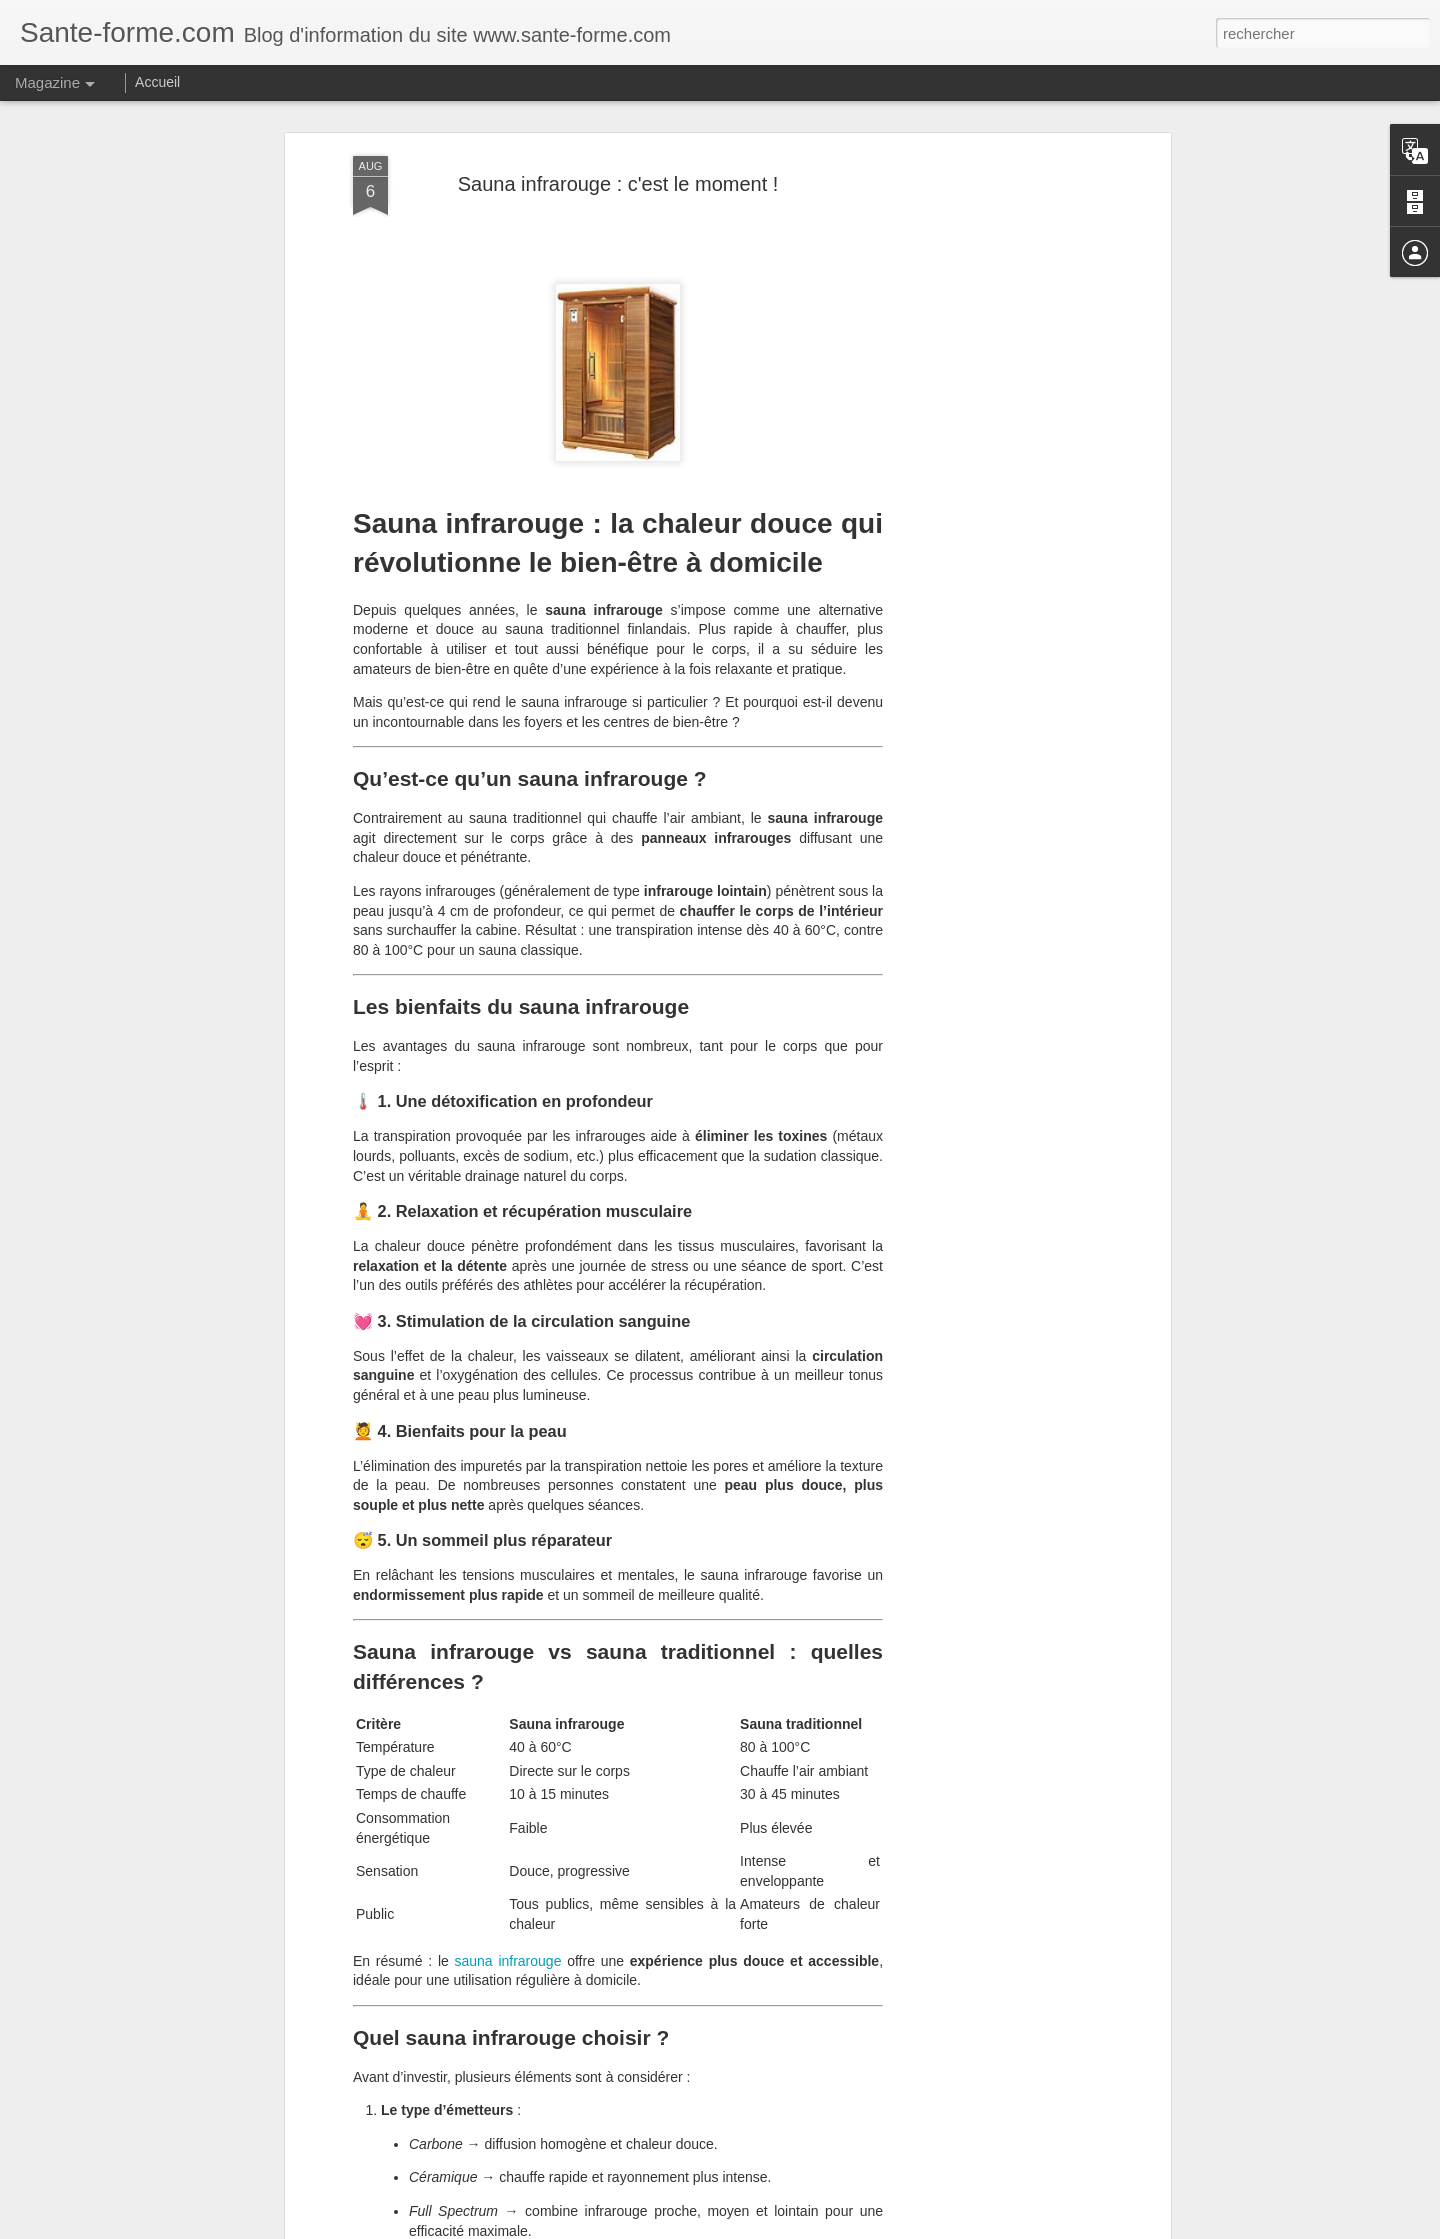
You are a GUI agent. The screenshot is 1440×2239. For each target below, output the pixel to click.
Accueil (157, 82)
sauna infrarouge (508, 1961)
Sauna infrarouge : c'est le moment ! (618, 184)
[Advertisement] (993, 471)
